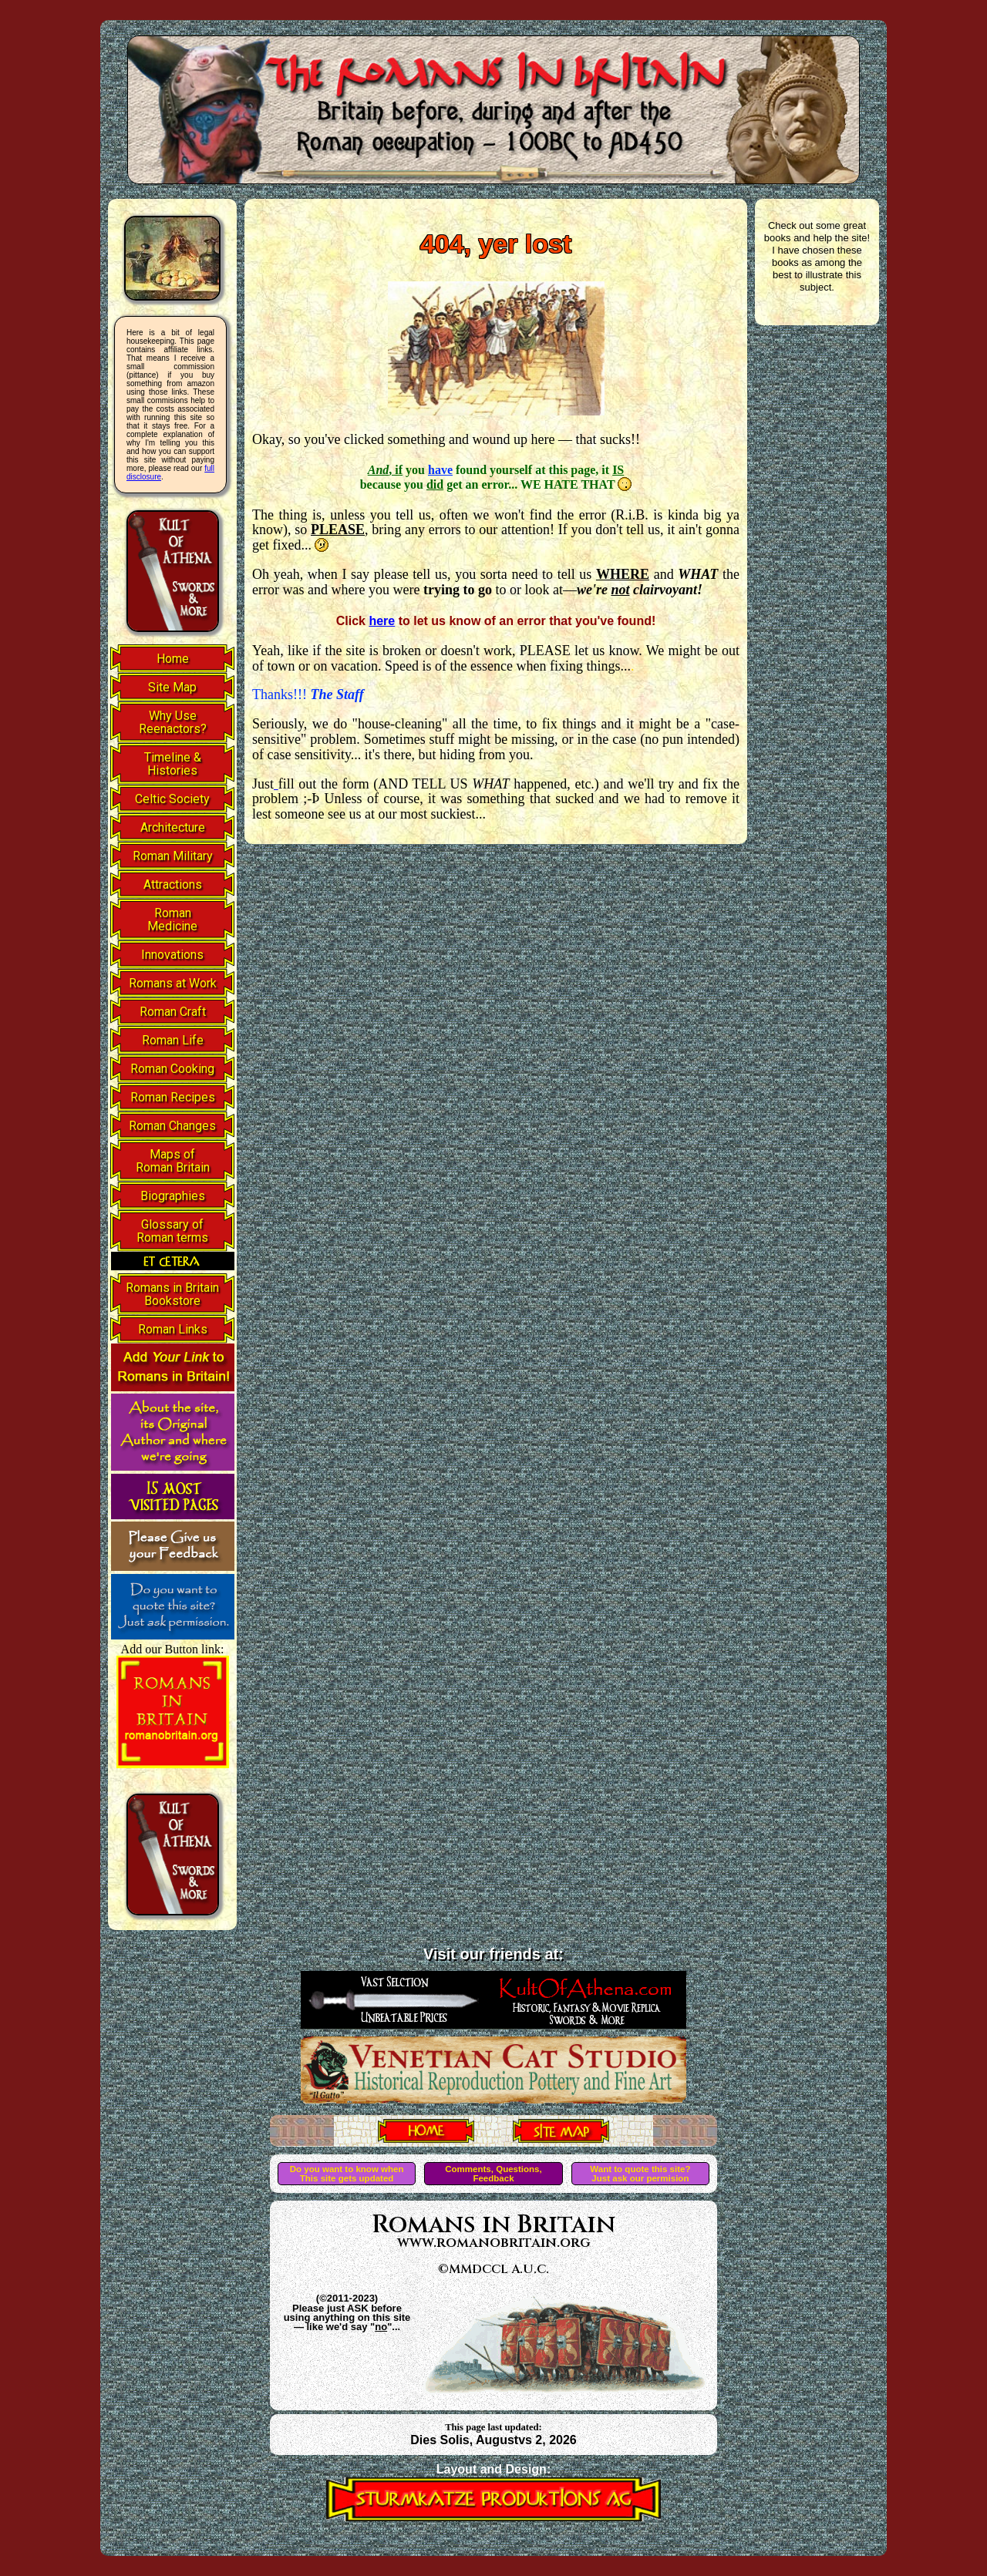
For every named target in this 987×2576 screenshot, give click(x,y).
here (382, 620)
